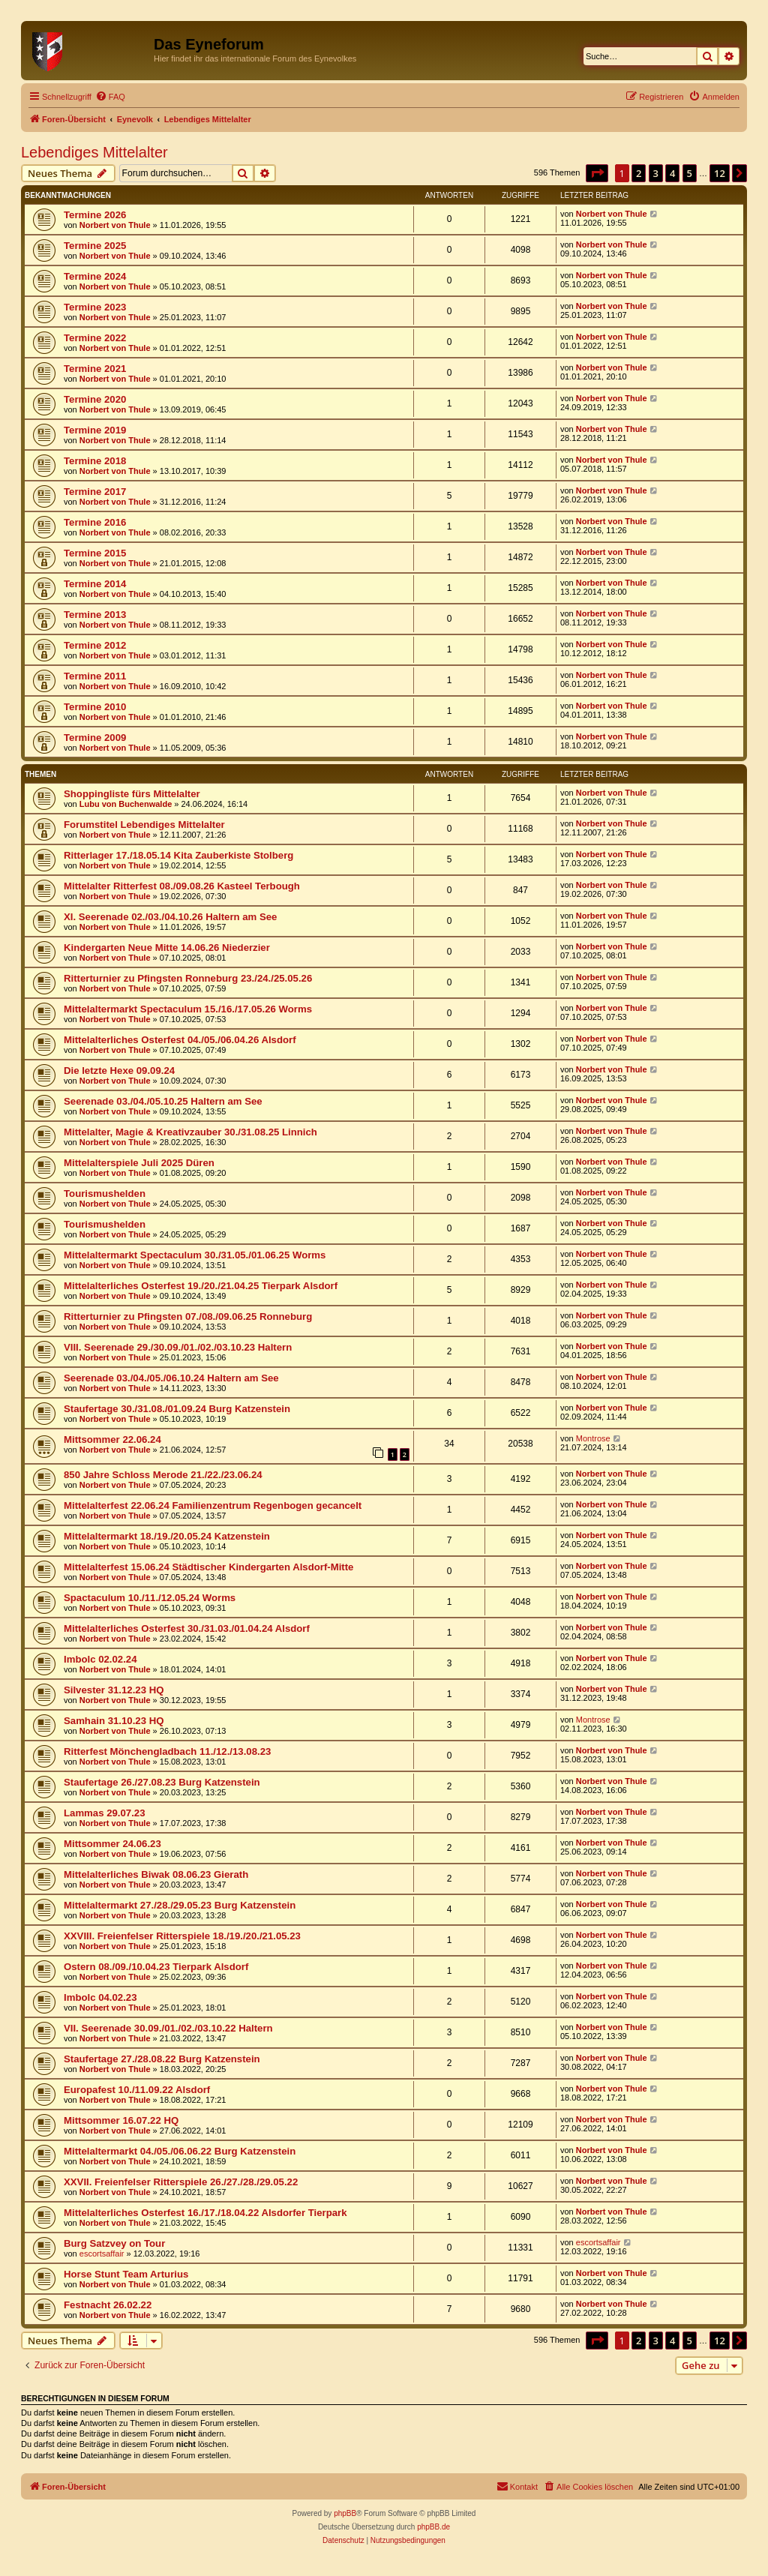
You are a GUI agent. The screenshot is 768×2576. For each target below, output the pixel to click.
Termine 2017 (95, 491)
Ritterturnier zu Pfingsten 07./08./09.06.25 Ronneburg (188, 1316)
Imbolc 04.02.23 (100, 1997)
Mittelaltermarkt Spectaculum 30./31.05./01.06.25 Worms (195, 1255)
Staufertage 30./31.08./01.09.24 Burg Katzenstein (177, 1408)
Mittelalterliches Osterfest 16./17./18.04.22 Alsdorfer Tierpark (205, 2212)
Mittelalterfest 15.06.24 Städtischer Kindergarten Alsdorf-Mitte (208, 1567)
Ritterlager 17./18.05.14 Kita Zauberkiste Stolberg (178, 855)
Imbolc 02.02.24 (100, 1659)
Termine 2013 (95, 614)
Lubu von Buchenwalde (126, 803)
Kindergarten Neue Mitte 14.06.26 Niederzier (167, 947)
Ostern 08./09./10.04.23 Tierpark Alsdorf (156, 1966)
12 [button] (719, 173)
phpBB (345, 2513)
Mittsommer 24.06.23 (112, 1843)
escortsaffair (102, 2253)
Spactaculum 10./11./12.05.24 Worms (150, 1597)
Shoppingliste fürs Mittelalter (132, 793)
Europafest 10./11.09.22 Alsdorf (137, 2089)
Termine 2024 (95, 276)
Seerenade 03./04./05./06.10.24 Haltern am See (171, 1378)
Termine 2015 (95, 553)
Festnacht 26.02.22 (108, 2305)
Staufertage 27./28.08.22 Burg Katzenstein (162, 2059)
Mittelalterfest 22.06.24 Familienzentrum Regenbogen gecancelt (213, 1505)
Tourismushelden (105, 1193)
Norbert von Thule (115, 224)
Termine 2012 (95, 645)
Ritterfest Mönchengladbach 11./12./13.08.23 (167, 1751)
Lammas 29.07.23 (105, 1813)
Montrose (593, 1438)
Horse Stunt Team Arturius (126, 2274)
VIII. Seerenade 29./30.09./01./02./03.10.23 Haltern (178, 1347)
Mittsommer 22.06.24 (112, 1439)
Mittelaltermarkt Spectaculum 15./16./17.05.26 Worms (188, 1009)
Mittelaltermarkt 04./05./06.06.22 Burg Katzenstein (180, 2151)
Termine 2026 (95, 214)
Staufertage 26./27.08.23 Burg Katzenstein (162, 1782)
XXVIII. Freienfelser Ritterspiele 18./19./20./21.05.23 (182, 1936)
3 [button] (655, 173)
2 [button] (638, 173)
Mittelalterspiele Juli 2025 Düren (139, 1162)
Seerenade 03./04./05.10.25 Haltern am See (163, 1101)
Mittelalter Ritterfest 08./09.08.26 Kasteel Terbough (182, 886)
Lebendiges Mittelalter (94, 152)
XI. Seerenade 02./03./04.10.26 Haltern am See (170, 916)
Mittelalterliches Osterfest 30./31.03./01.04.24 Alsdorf (187, 1628)
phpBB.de (433, 2527)
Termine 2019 (95, 430)
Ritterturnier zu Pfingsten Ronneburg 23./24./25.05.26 (188, 978)
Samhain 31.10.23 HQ (114, 1720)
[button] (597, 173)
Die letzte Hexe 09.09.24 (119, 1070)
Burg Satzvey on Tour (114, 2243)
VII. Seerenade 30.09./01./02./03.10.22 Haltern (168, 2028)
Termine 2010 (95, 706)
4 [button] (672, 173)
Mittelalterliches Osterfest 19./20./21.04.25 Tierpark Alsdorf (201, 1285)
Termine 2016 (95, 522)
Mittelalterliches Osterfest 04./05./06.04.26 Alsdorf (180, 1039)
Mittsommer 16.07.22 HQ (121, 2120)
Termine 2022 (95, 337)
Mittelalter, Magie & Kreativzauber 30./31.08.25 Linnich (190, 1132)
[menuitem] (110, 97)
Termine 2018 (95, 460)
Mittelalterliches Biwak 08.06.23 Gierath (156, 1874)
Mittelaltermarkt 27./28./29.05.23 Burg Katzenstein (180, 1905)
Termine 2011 (95, 676)
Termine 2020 (95, 399)
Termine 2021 (95, 368)
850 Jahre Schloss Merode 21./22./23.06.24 (163, 1474)
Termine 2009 (95, 737)
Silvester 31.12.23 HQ (114, 1690)
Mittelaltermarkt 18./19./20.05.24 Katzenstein (167, 1536)
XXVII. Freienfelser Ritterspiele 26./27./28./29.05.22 (181, 2182)
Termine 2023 (95, 307)
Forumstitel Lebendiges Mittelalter (144, 824)
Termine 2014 (95, 583)
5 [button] (689, 173)
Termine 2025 (95, 245)
